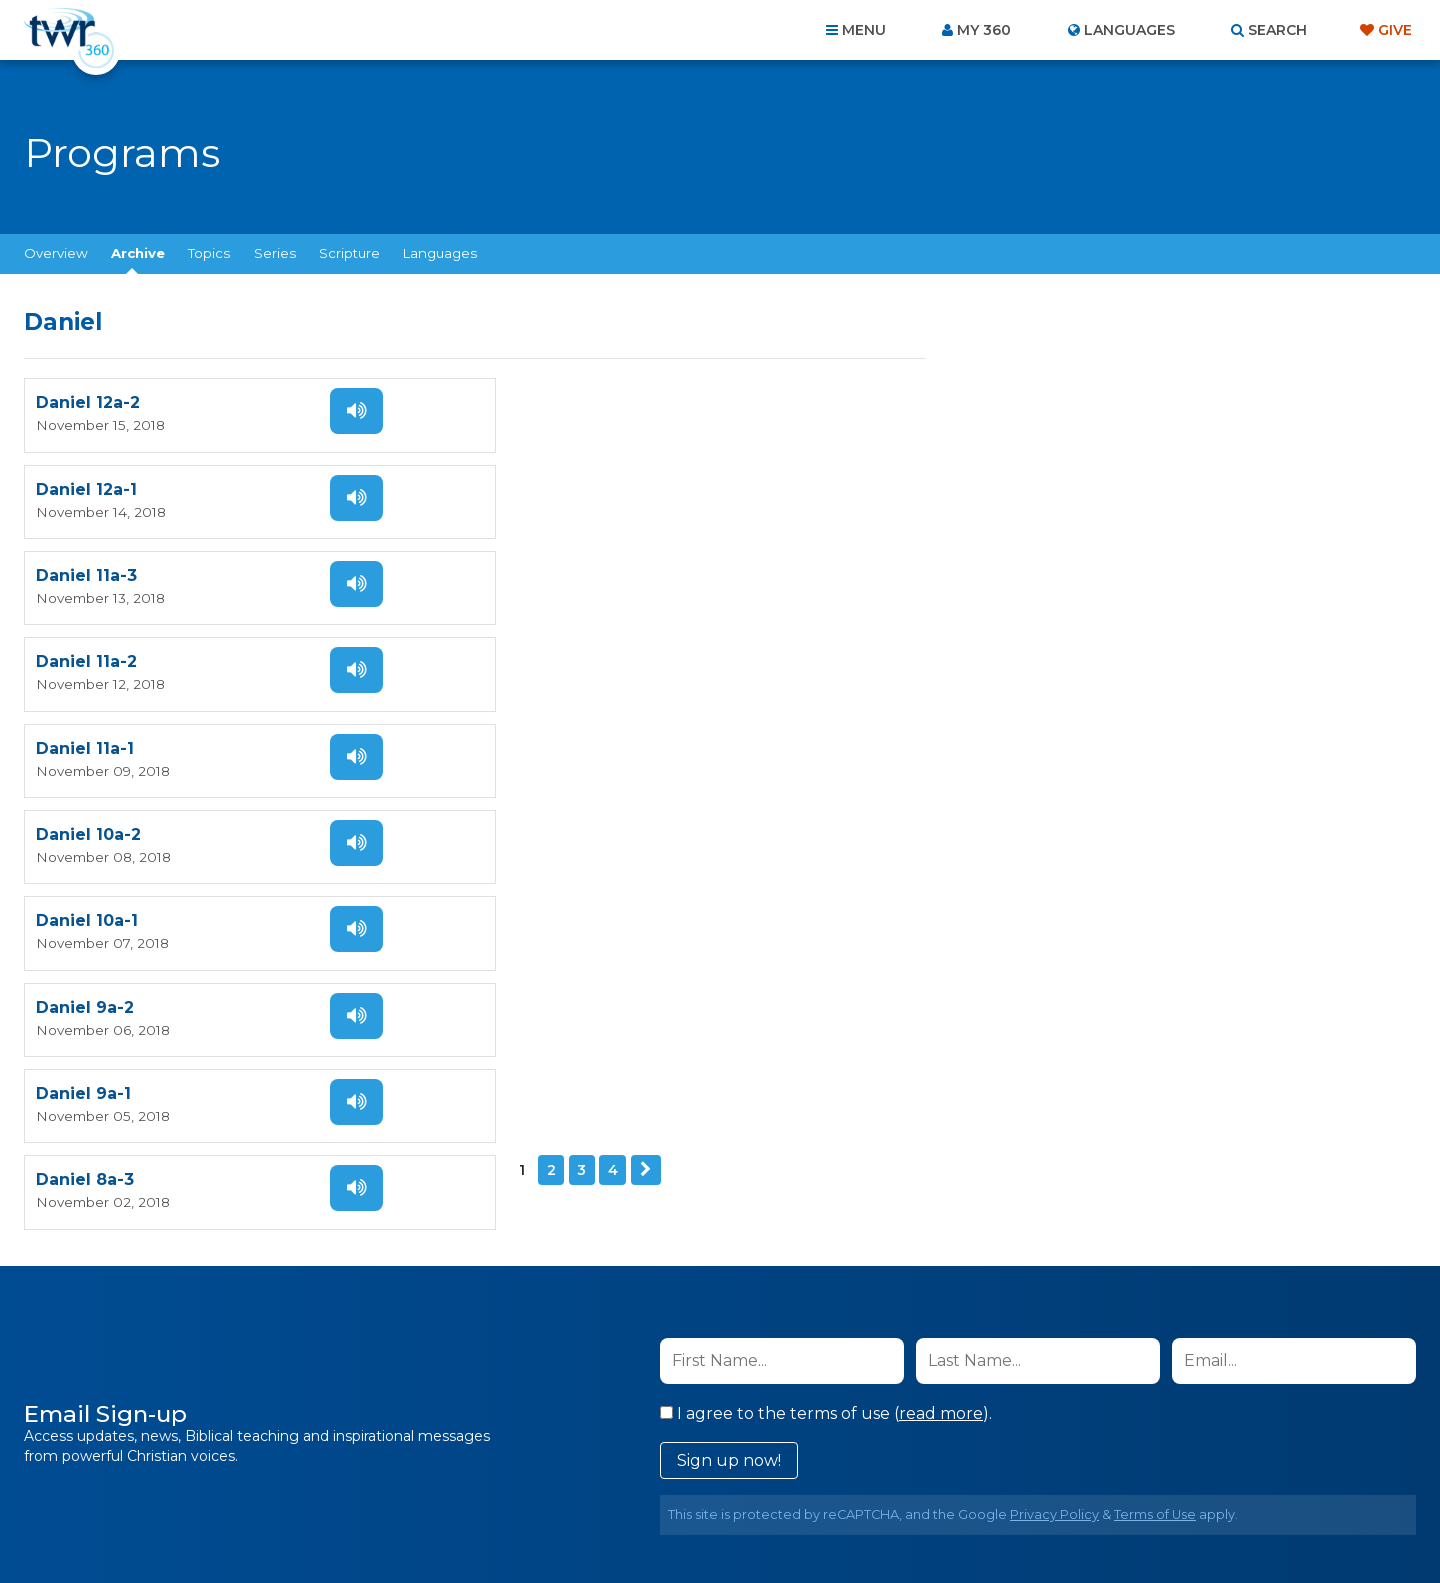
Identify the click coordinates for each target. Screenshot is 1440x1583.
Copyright (946, 1475)
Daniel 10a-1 (87, 650)
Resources (1061, 1475)
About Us (442, 1475)
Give (1395, 30)
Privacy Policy (1054, 1131)
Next (162, 808)
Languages (440, 253)
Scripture (349, 253)
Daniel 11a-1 (85, 567)
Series (275, 253)
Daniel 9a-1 (83, 733)
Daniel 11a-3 (86, 484)
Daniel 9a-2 (542, 650)
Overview (56, 253)
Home (356, 1475)
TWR (731, 1522)
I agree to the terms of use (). (826, 1030)
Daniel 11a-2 (543, 484)
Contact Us (550, 1475)
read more (941, 1030)
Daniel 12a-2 (88, 401)
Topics (209, 253)
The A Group (865, 1522)
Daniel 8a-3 (542, 733)
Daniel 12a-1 (543, 401)
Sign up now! (729, 1077)
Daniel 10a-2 (545, 567)
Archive (138, 253)
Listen (352, 409)
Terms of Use (1155, 1131)
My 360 (984, 30)
